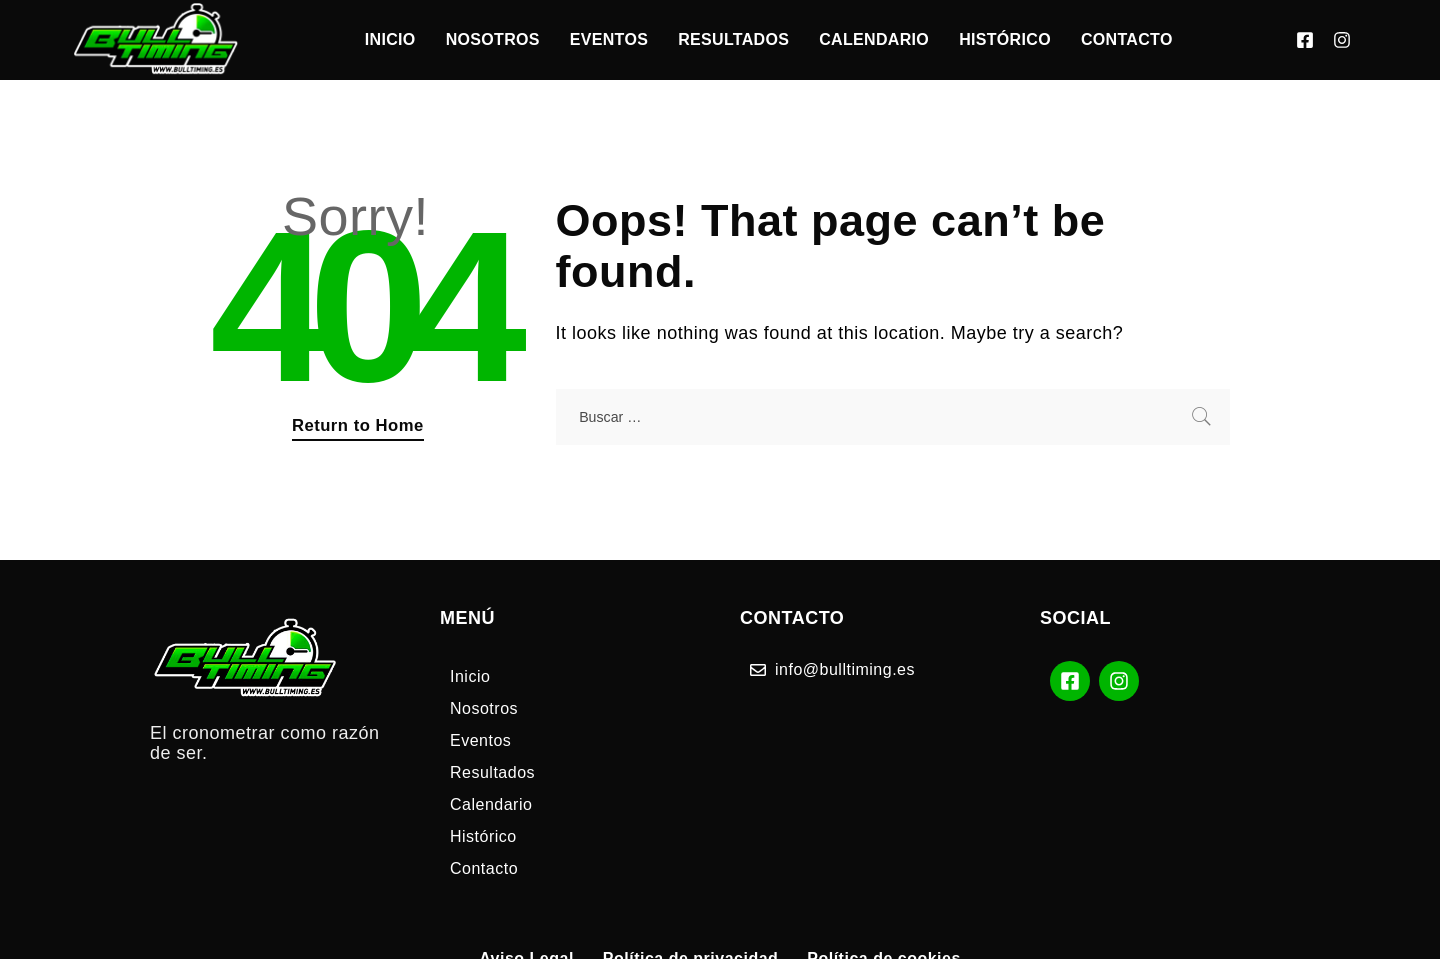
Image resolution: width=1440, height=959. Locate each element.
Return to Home (358, 425)
